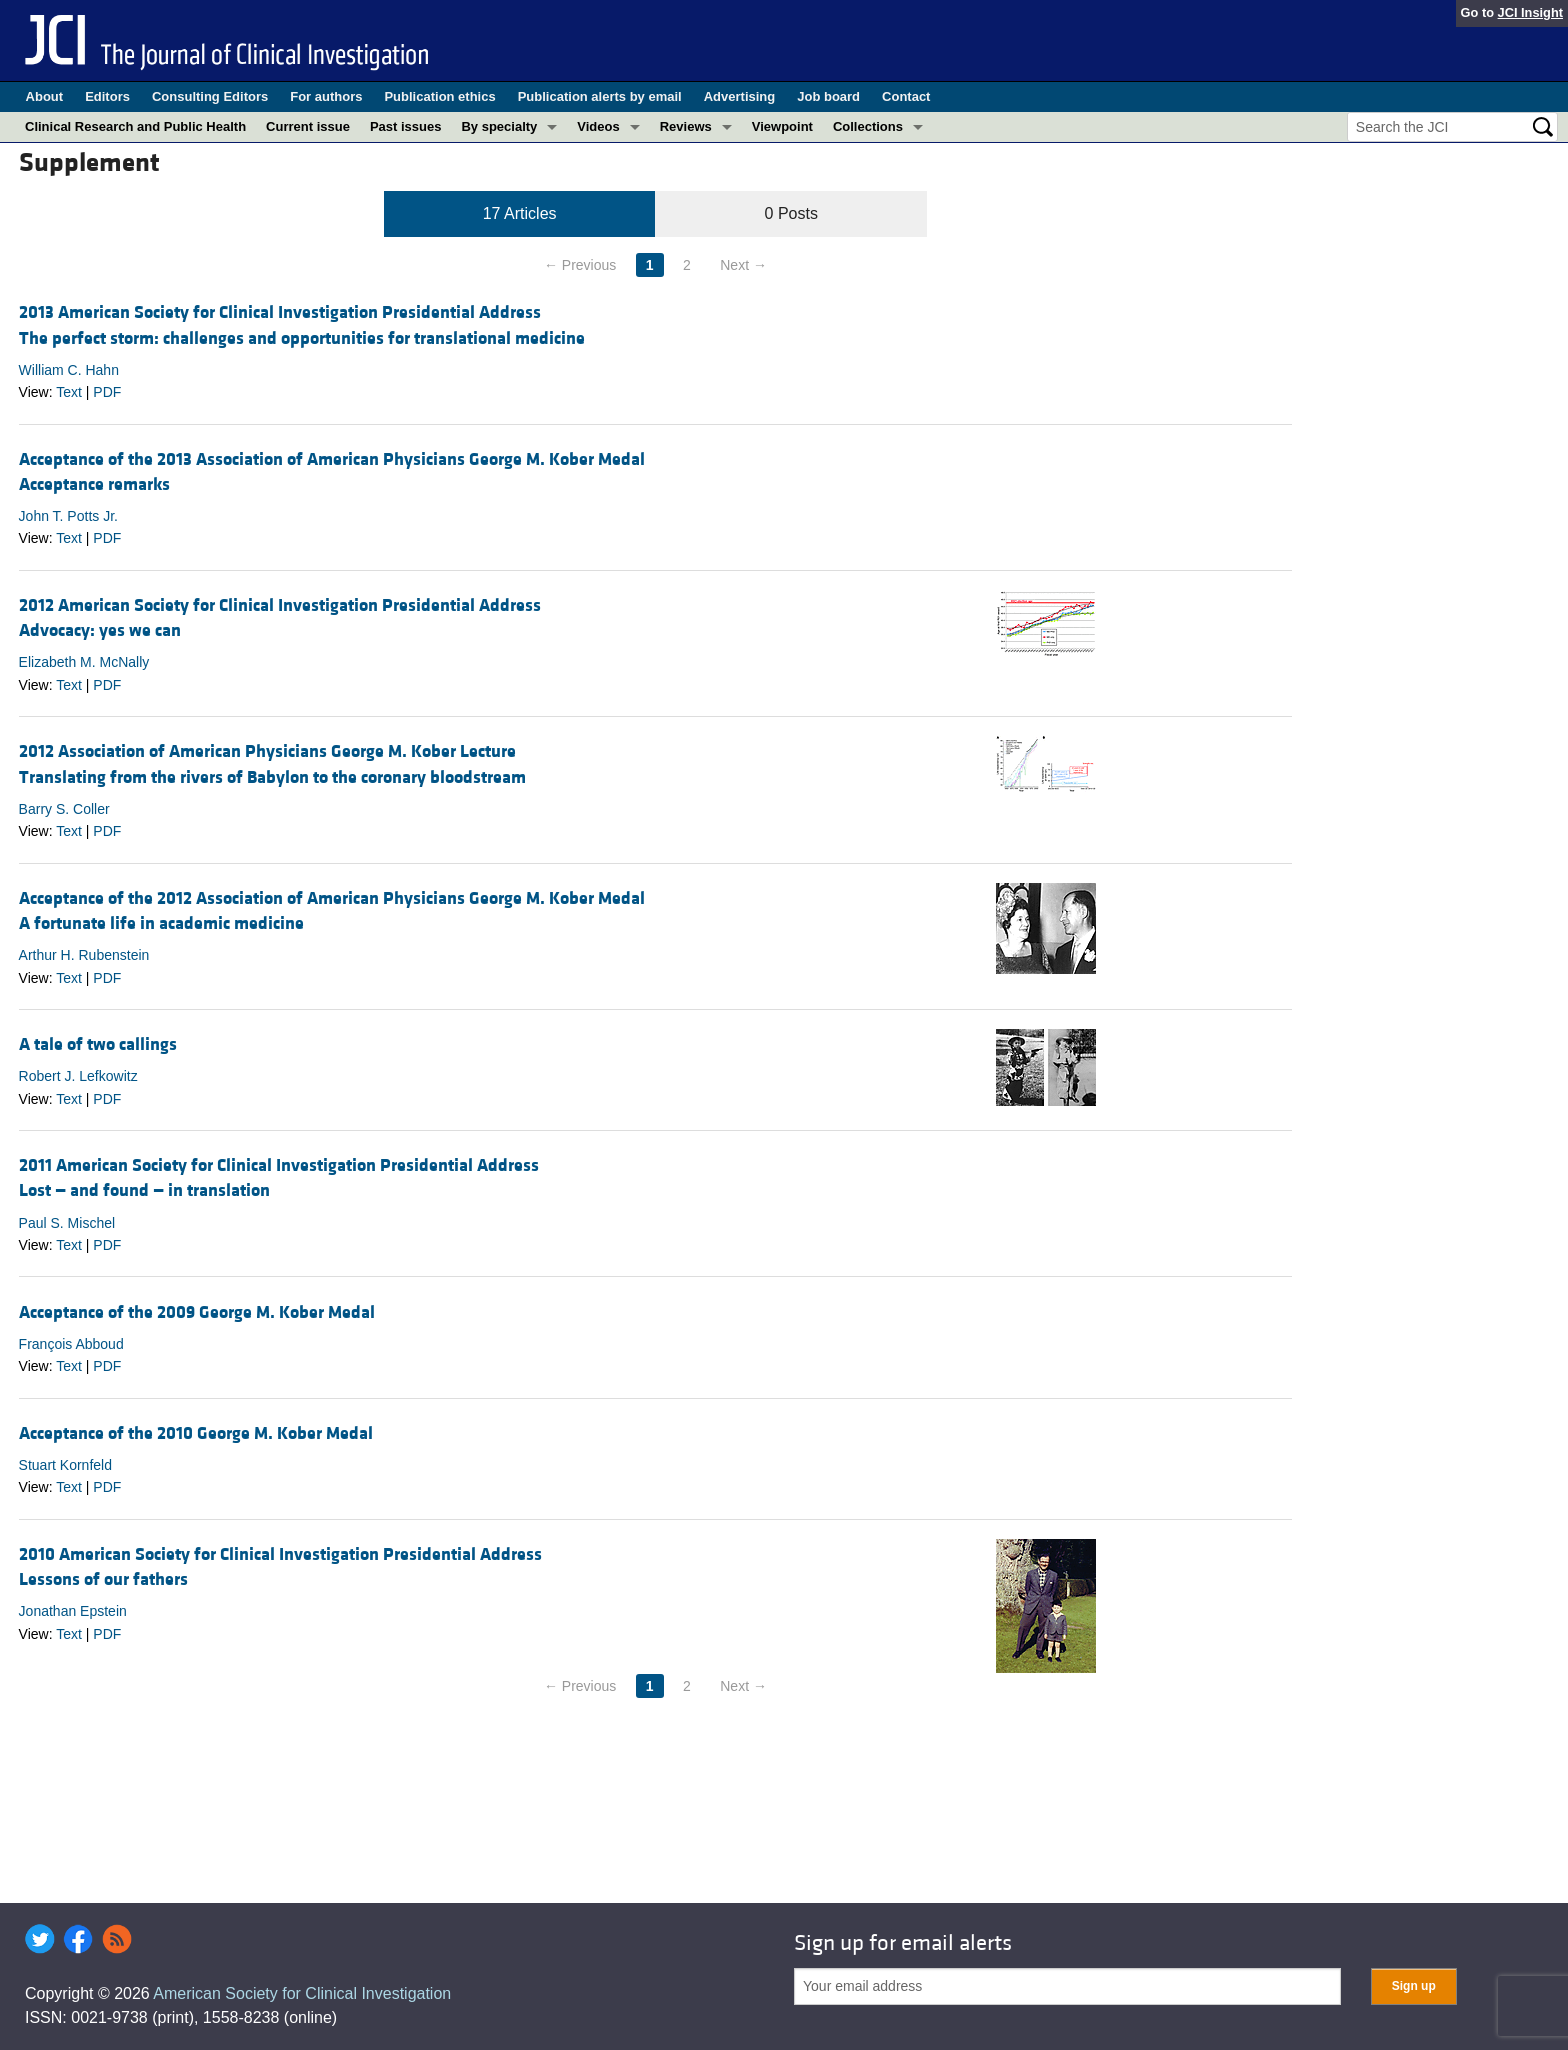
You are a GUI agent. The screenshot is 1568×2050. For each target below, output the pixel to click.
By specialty (499, 126)
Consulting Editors (210, 96)
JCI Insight (1530, 12)
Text (69, 392)
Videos (598, 126)
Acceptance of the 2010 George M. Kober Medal (196, 1433)
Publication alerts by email (600, 96)
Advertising (740, 96)
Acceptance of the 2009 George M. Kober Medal (197, 1312)
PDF (107, 392)
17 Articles (520, 213)
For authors (326, 96)
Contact (906, 96)
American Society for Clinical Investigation (302, 1993)
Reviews (686, 126)
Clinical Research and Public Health (135, 126)
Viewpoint (782, 126)
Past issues (406, 126)
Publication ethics (439, 96)
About (45, 96)
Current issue (308, 126)
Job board (828, 96)
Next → (743, 265)
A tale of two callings (98, 1044)
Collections (868, 126)
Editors (107, 96)
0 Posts (791, 213)
